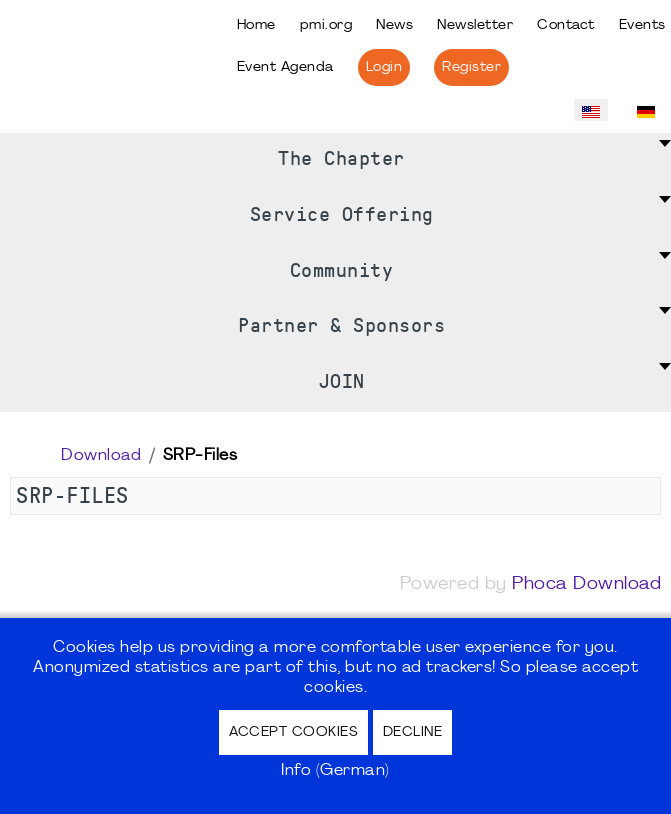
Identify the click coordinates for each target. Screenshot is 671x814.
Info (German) (335, 771)
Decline (413, 732)
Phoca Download (586, 584)
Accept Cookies (293, 732)
